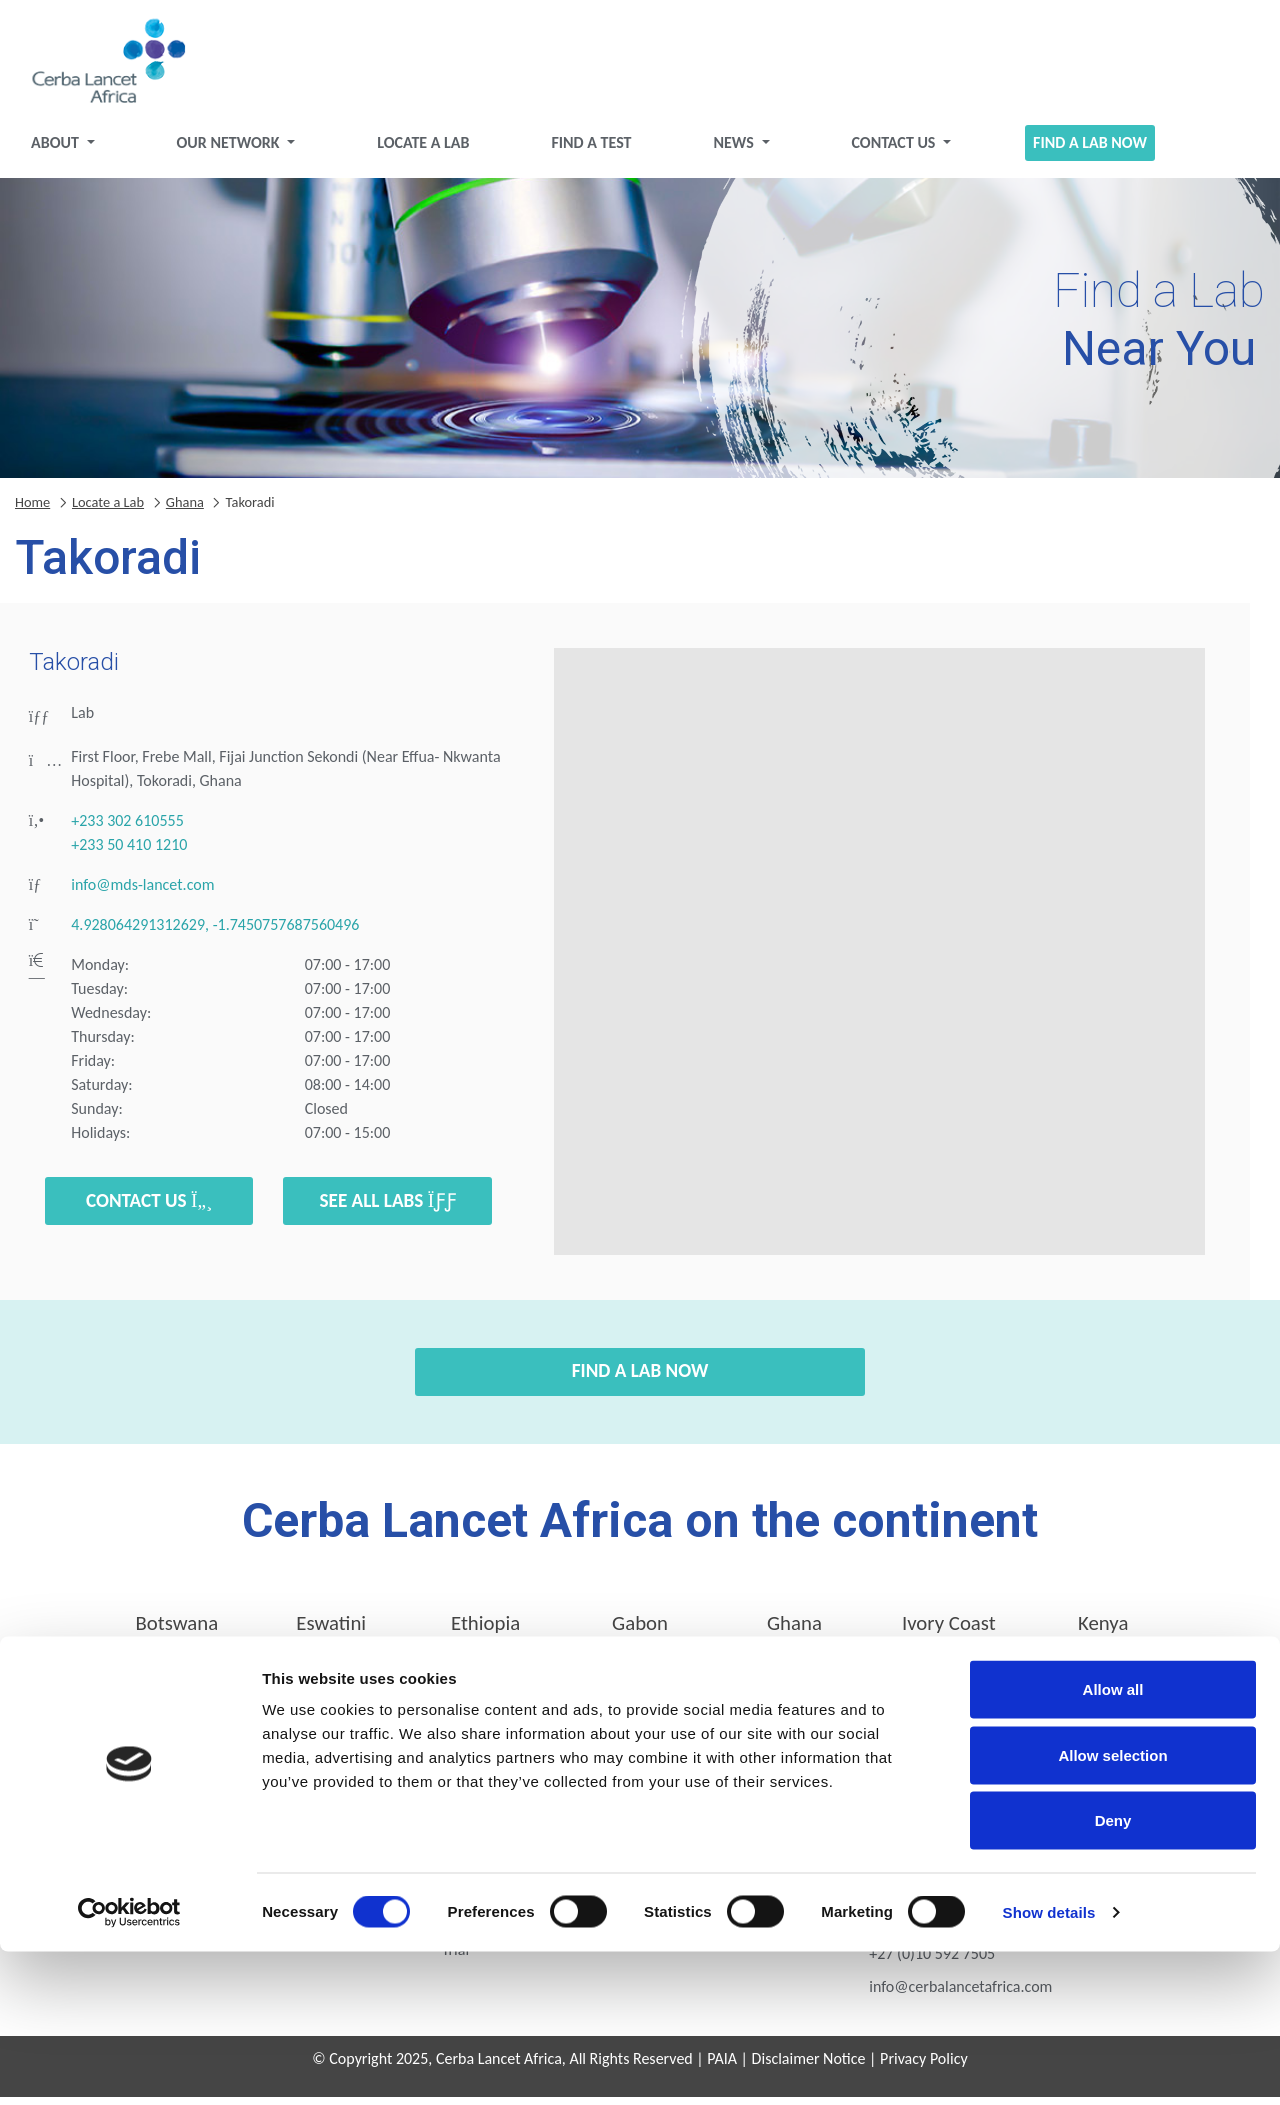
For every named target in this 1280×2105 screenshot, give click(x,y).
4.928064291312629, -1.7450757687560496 (215, 932)
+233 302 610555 (127, 828)
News (733, 150)
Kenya (1103, 1631)
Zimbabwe (1103, 1686)
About (72, 150)
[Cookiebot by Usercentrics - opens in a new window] (129, 2066)
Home (32, 510)
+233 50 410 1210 (129, 852)
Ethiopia (485, 1631)
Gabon (640, 1631)
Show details (1049, 2065)
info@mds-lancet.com (142, 892)
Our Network (241, 150)
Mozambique (176, 1686)
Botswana (176, 1631)
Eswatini (331, 1631)
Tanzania (640, 1686)
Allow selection (1112, 1908)
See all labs (387, 1208)
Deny (1113, 1973)
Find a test (594, 150)
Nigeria (331, 1686)
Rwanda (485, 1686)
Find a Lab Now (1079, 150)
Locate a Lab (430, 150)
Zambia (949, 1686)
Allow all (1113, 1842)
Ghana (185, 510)
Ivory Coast (949, 1631)
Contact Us (889, 150)
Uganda (794, 1686)
